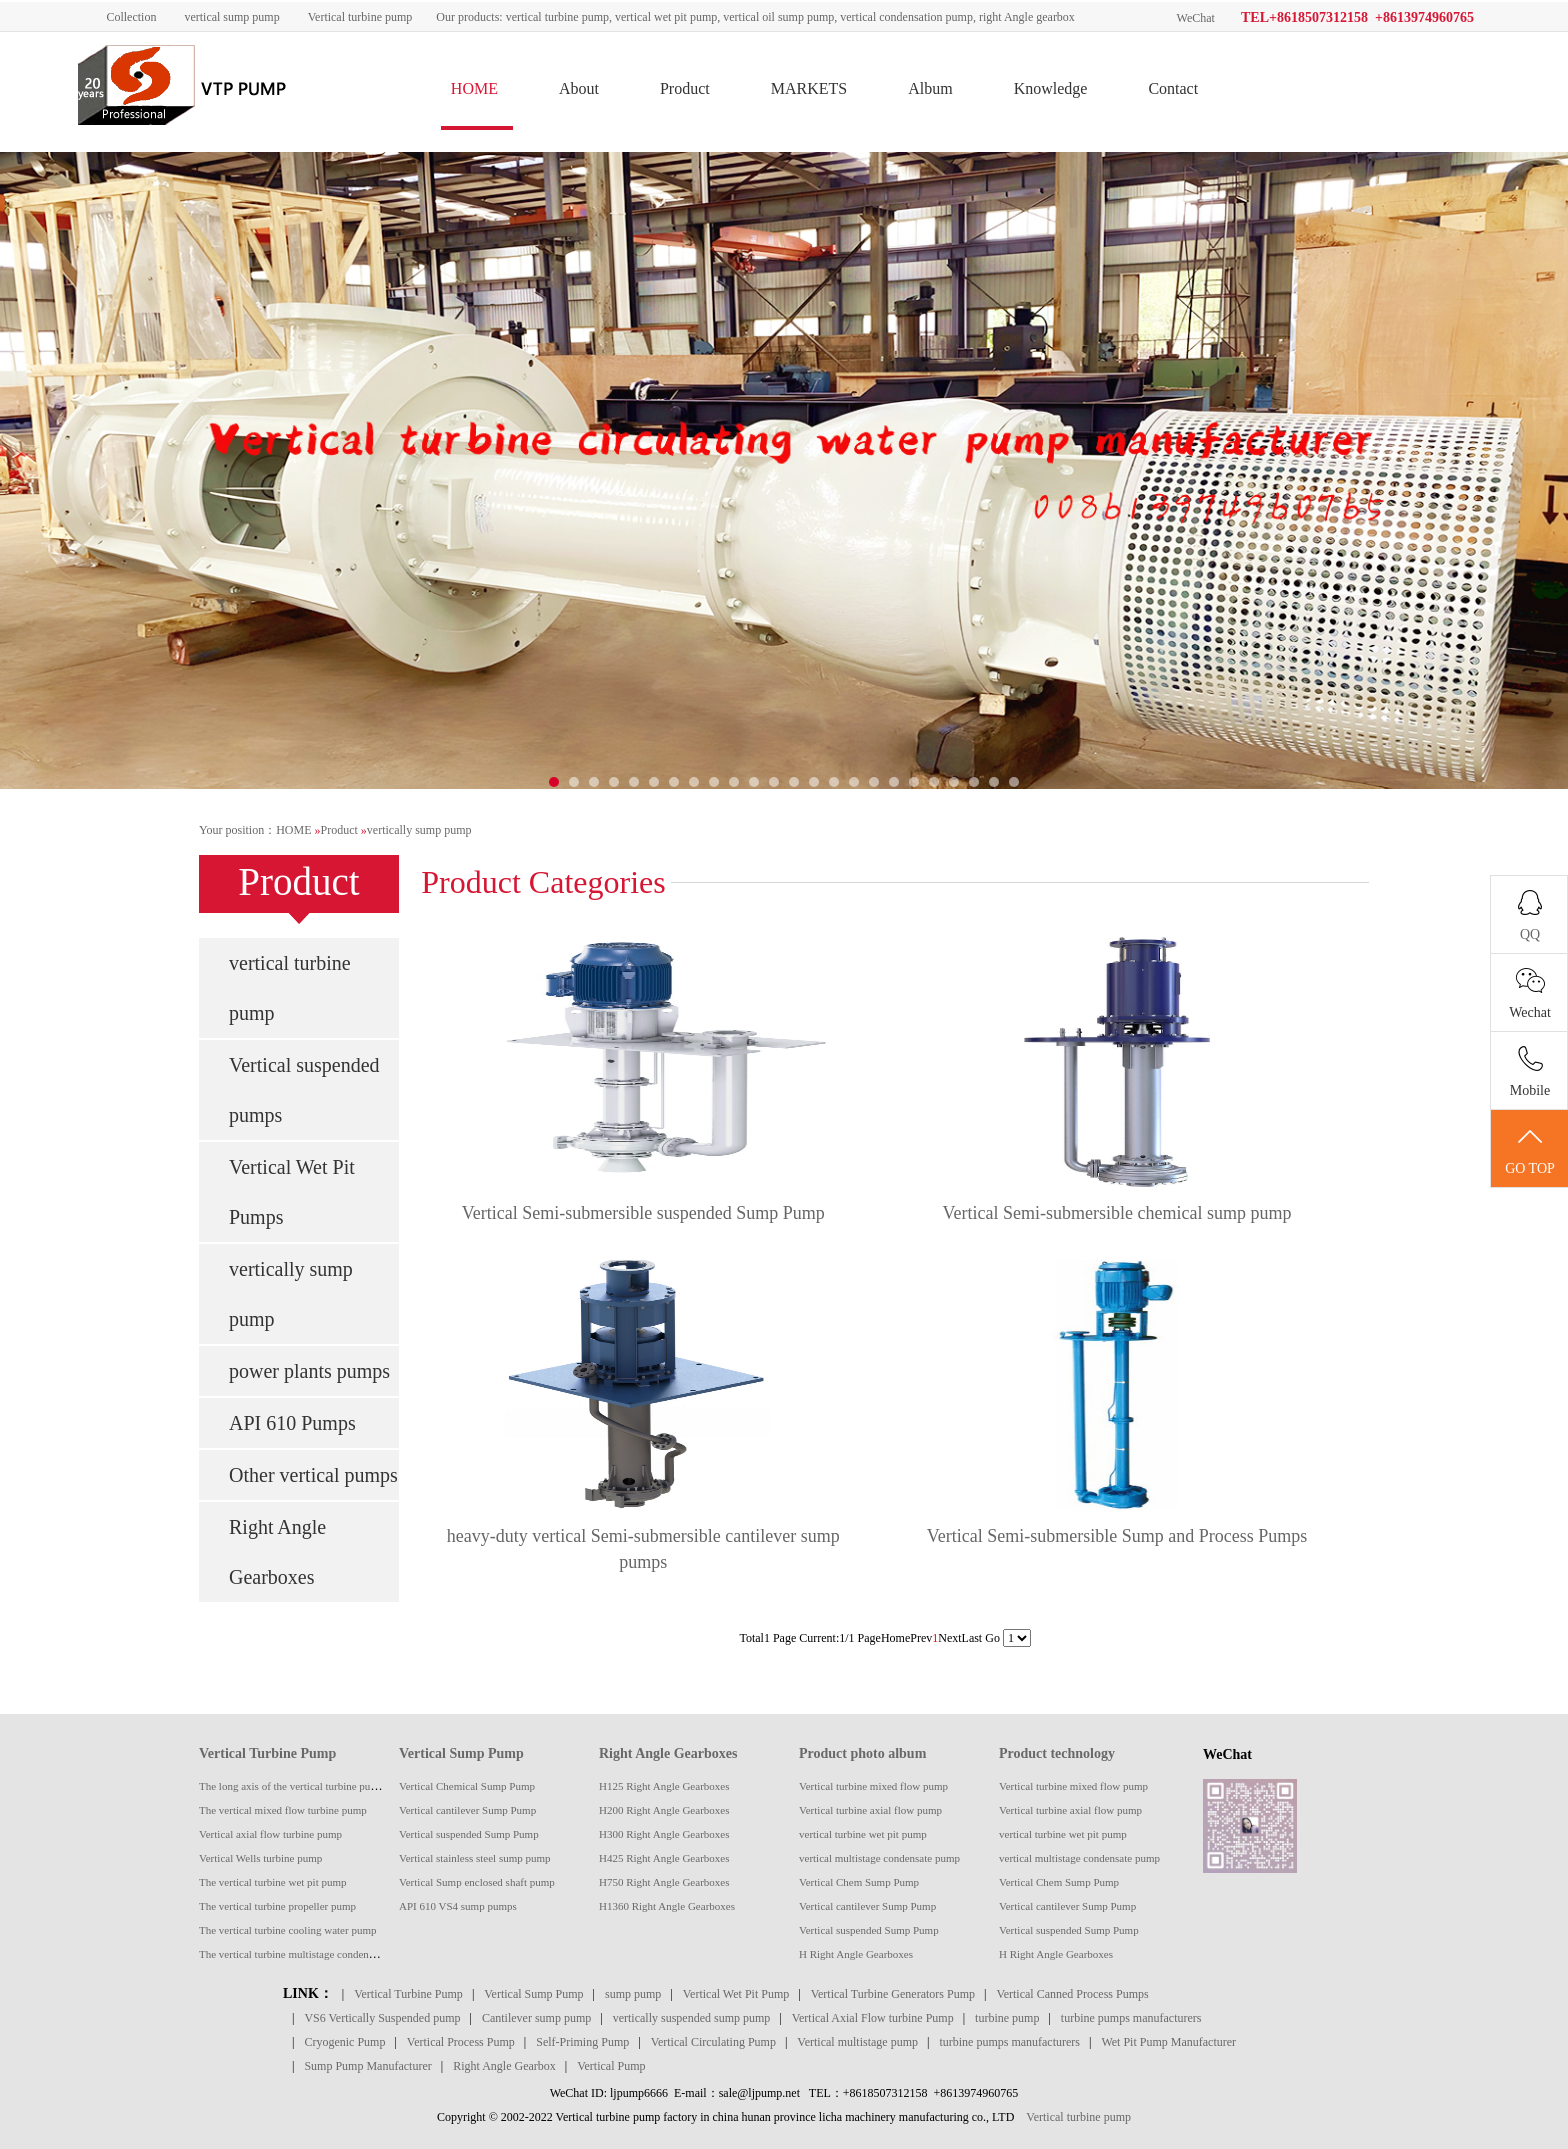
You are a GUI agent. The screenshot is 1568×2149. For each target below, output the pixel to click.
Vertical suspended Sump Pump (469, 1834)
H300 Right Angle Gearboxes (664, 1834)
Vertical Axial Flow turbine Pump (873, 2018)
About (579, 88)
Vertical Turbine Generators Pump (893, 1994)
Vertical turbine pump (360, 17)
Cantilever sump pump (536, 2018)
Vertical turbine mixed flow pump (873, 1786)
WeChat (1196, 18)
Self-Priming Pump (582, 2042)
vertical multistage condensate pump (879, 1858)
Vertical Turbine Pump (267, 1753)
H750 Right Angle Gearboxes (664, 1882)
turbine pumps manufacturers (1131, 2018)
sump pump (633, 1994)
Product (685, 88)
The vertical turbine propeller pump (277, 1906)
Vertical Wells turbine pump (260, 1858)
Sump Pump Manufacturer (367, 2066)
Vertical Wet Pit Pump (736, 1994)
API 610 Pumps (292, 1423)
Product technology (1057, 1753)
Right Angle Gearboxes (277, 1552)
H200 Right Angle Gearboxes (664, 1810)
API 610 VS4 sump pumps (458, 1906)
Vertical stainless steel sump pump (475, 1858)
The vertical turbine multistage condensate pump (306, 1954)
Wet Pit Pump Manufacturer (1168, 2042)
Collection (131, 17)
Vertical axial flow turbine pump (270, 1834)
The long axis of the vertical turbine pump (291, 1786)
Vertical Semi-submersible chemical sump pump (1117, 1213)
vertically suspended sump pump (692, 2018)
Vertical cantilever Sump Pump (467, 1810)
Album (930, 88)
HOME (474, 88)
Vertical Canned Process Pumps (1072, 1994)
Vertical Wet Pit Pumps (292, 1192)
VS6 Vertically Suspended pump (382, 2018)
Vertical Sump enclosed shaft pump (477, 1882)
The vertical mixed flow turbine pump (283, 1810)
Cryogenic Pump (344, 2042)
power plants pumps (309, 1371)
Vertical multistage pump (857, 2042)
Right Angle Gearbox (504, 2066)
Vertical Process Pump (461, 2042)
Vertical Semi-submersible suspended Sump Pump (643, 1213)
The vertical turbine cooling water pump (287, 1930)
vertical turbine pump (290, 988)
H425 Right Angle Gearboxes (664, 1858)
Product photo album (862, 1753)
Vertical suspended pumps (304, 1090)
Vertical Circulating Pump (713, 2042)
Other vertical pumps (313, 1475)
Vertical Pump (611, 2066)
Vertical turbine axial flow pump (870, 1810)
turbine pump (1007, 2018)
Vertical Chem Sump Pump (859, 1882)
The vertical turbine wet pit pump (273, 1882)
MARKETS (809, 88)
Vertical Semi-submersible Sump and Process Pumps (1117, 1536)
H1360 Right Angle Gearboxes (667, 1906)
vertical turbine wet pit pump (863, 1834)
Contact (1173, 88)
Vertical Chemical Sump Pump (467, 1786)
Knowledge (1051, 88)
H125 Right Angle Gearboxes (664, 1786)
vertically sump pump (419, 830)
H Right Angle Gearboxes (856, 1954)
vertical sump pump (231, 17)
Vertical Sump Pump (461, 1753)
